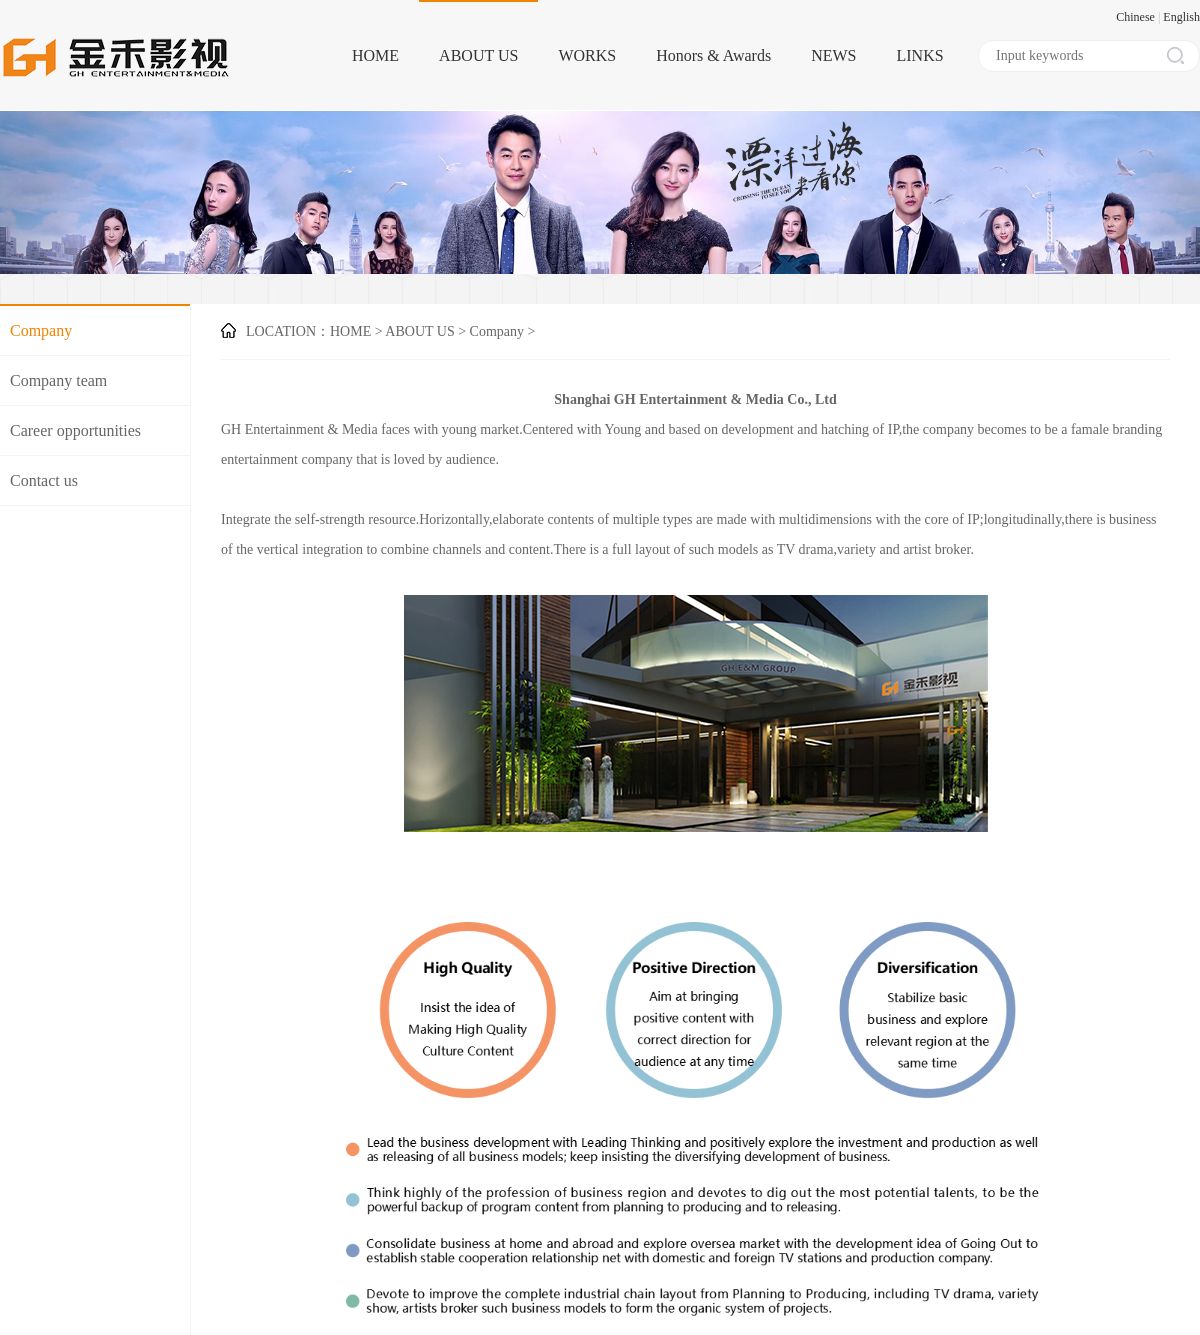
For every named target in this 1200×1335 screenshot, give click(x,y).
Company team (58, 380)
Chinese (1135, 17)
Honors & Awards (713, 55)
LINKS (919, 55)
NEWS (833, 55)
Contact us (44, 480)
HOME (375, 55)
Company (41, 330)
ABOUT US (478, 55)
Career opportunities (75, 430)
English (1181, 17)
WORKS (587, 55)
